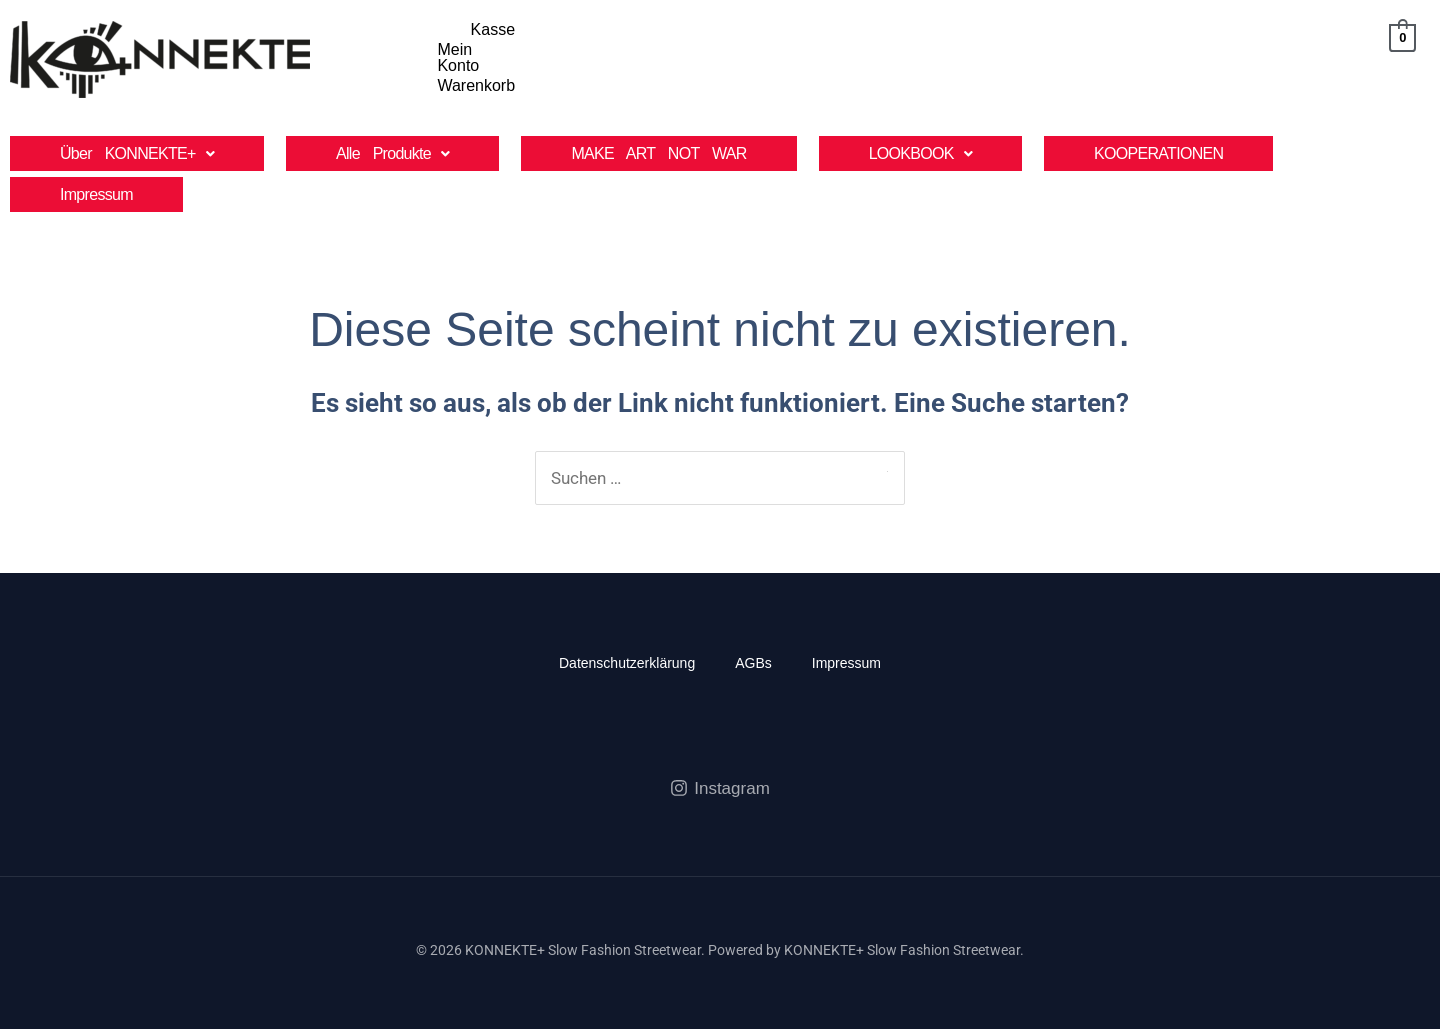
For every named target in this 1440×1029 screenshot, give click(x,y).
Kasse (1127, 62)
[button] (137, 145)
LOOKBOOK (920, 145)
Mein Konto (1207, 62)
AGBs (753, 655)
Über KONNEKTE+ (137, 145)
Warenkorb (1305, 62)
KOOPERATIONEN (1158, 145)
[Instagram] (719, 780)
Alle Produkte (392, 145)
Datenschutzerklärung (627, 655)
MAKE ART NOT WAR (658, 145)
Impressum (96, 186)
